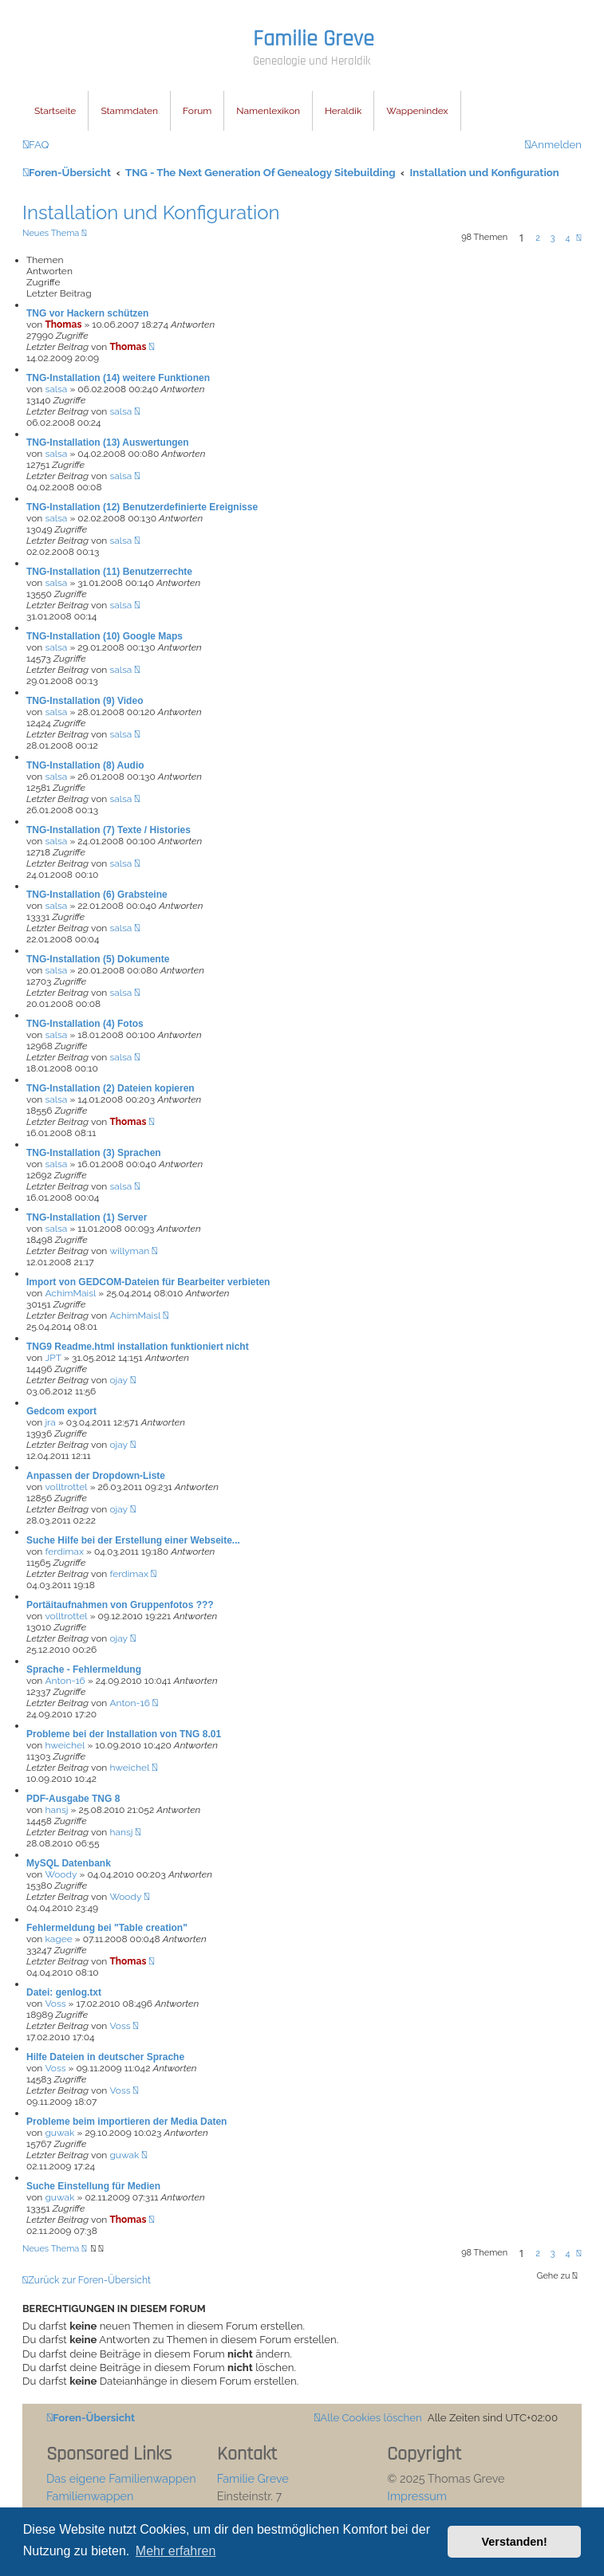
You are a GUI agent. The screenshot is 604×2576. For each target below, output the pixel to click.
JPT (53, 1357)
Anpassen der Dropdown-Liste (95, 1475)
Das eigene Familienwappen (121, 2478)
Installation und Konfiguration (151, 212)
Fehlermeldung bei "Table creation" (107, 1927)
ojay (118, 1380)
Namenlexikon (268, 110)
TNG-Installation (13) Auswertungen (107, 442)
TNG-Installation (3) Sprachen (93, 1152)
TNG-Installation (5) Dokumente (97, 959)
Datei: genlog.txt (63, 1992)
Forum (197, 110)
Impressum (417, 2496)
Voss (55, 2003)
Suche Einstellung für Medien (93, 2186)
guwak (59, 2132)
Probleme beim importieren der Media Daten (126, 2121)
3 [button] (553, 238)
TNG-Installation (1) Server (86, 1217)
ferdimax (64, 1551)
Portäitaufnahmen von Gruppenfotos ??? (120, 1604)
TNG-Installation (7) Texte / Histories (108, 830)
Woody (61, 1874)
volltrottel (66, 1487)
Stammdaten (129, 110)
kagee (58, 1939)
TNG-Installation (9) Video (84, 700)
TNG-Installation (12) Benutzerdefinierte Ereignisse (142, 507)
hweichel (65, 1745)
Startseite (55, 110)
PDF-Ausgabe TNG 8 (73, 1798)
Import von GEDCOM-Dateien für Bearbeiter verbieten (148, 1282)
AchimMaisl (70, 1293)
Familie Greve (313, 39)
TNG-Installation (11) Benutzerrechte (109, 571)
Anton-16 (65, 1680)
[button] (579, 238)
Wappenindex (417, 110)
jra (50, 1422)
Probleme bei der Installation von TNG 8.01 (123, 1734)
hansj (56, 1809)
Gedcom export (61, 1411)
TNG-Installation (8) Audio (85, 765)
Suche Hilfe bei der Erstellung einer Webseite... (133, 1540)
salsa (56, 389)
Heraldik (343, 110)
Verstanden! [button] (514, 2541)
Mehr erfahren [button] (176, 2551)
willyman (129, 1251)
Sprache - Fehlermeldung (83, 1669)
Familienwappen (89, 2496)
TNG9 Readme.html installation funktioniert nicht (137, 1346)
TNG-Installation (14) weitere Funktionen (118, 377)
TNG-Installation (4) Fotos (85, 1023)
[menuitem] (35, 144)
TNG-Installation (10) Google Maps (104, 636)
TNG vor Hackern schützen (87, 313)
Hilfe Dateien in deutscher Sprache (105, 2057)
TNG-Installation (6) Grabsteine (97, 894)
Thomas (63, 324)
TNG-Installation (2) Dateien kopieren (110, 1088)
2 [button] (537, 238)
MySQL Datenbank (68, 1863)
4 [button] (567, 238)
